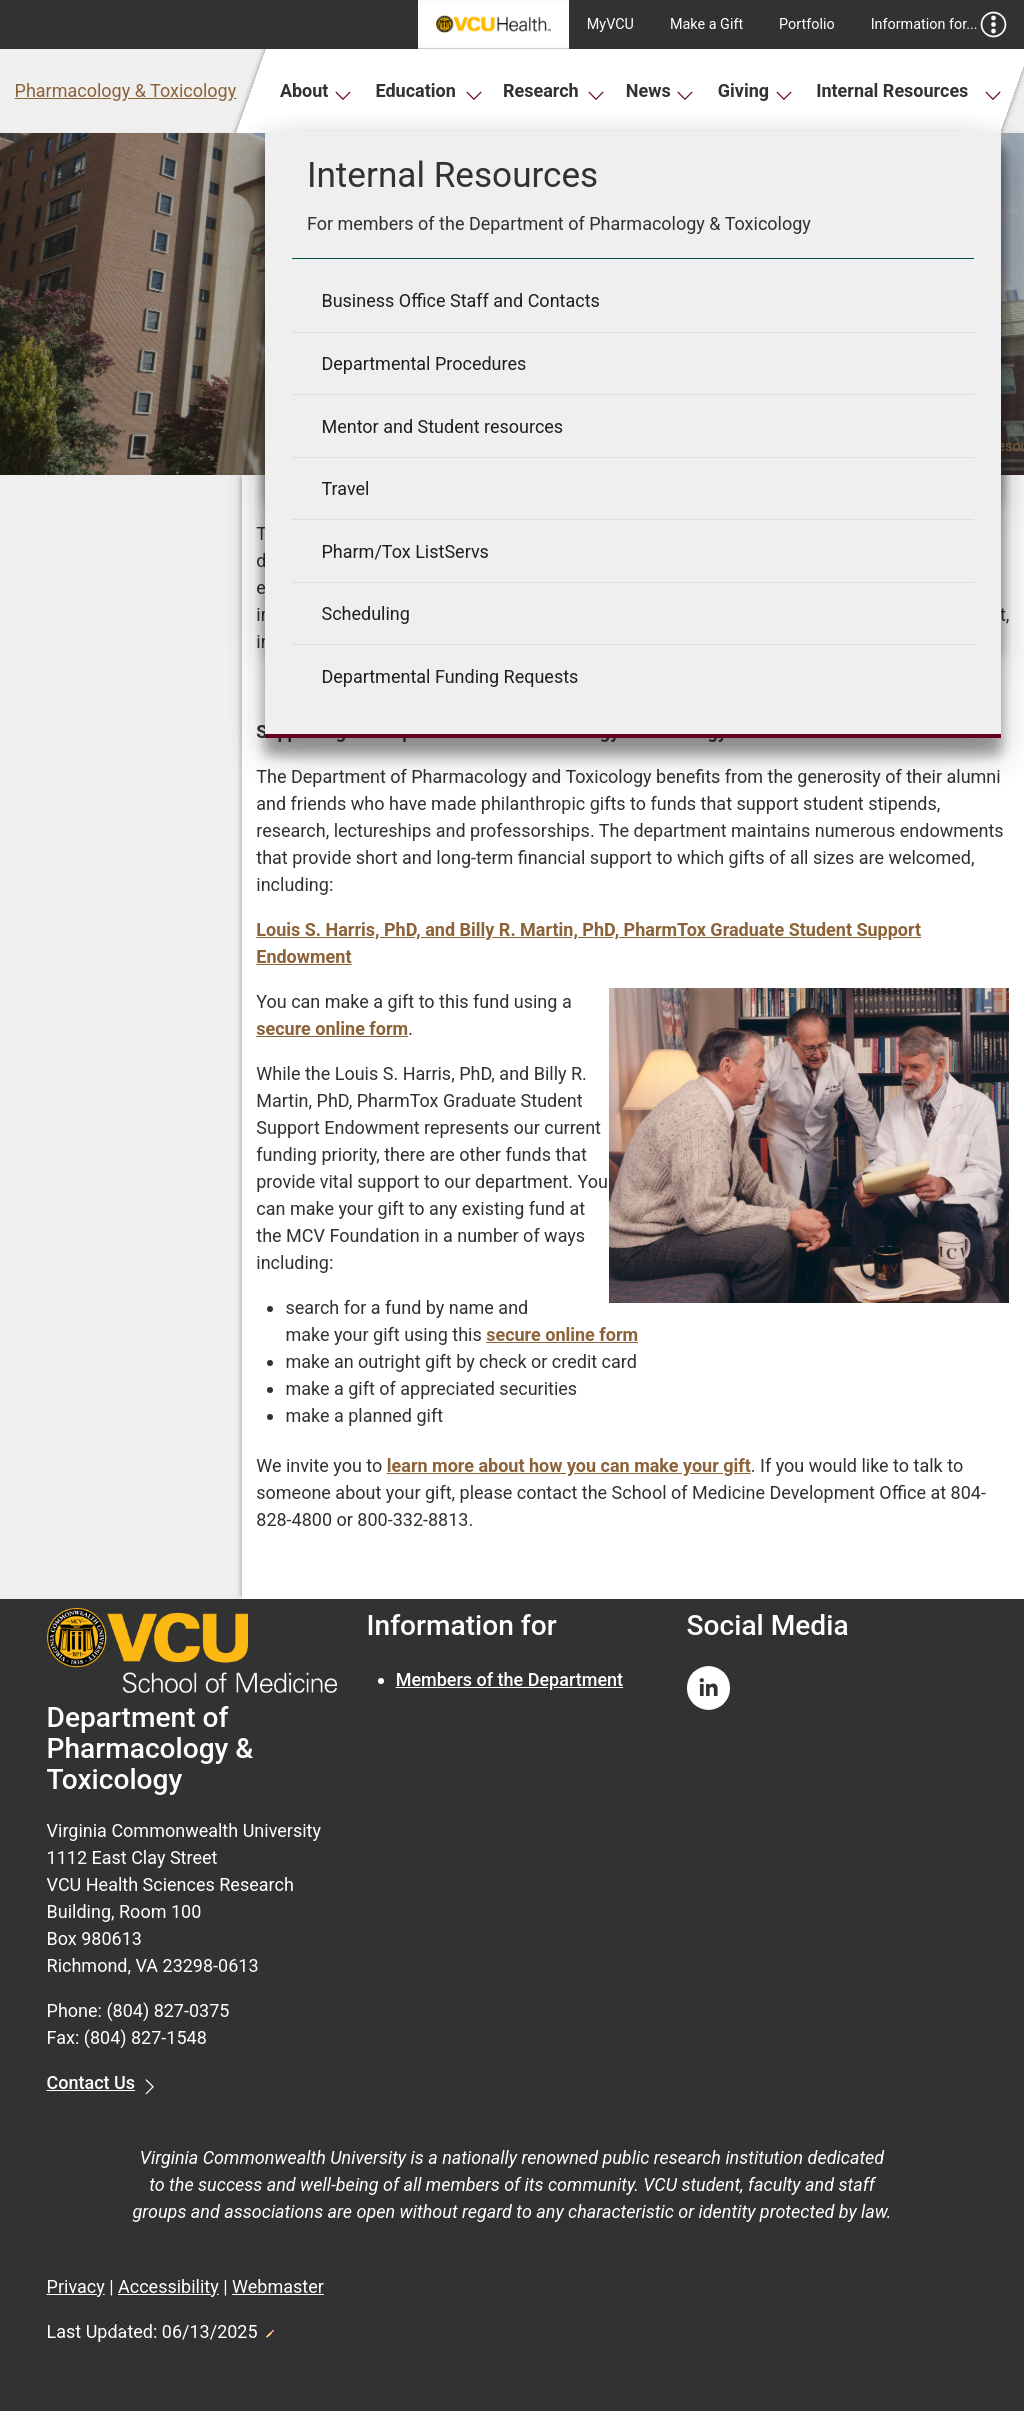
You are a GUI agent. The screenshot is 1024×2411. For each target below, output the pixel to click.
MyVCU (610, 24)
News (660, 90)
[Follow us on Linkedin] (709, 1688)
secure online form (332, 1028)
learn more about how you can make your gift (569, 1465)
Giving (756, 90)
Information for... (939, 24)
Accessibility (168, 2286)
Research (554, 90)
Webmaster (278, 2286)
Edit (269, 2328)
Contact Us (91, 2082)
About (316, 90)
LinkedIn (949, 641)
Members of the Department (509, 1679)
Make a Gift (706, 24)
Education (429, 90)
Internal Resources (908, 90)
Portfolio (807, 24)
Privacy (76, 2286)
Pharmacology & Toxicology (126, 90)
